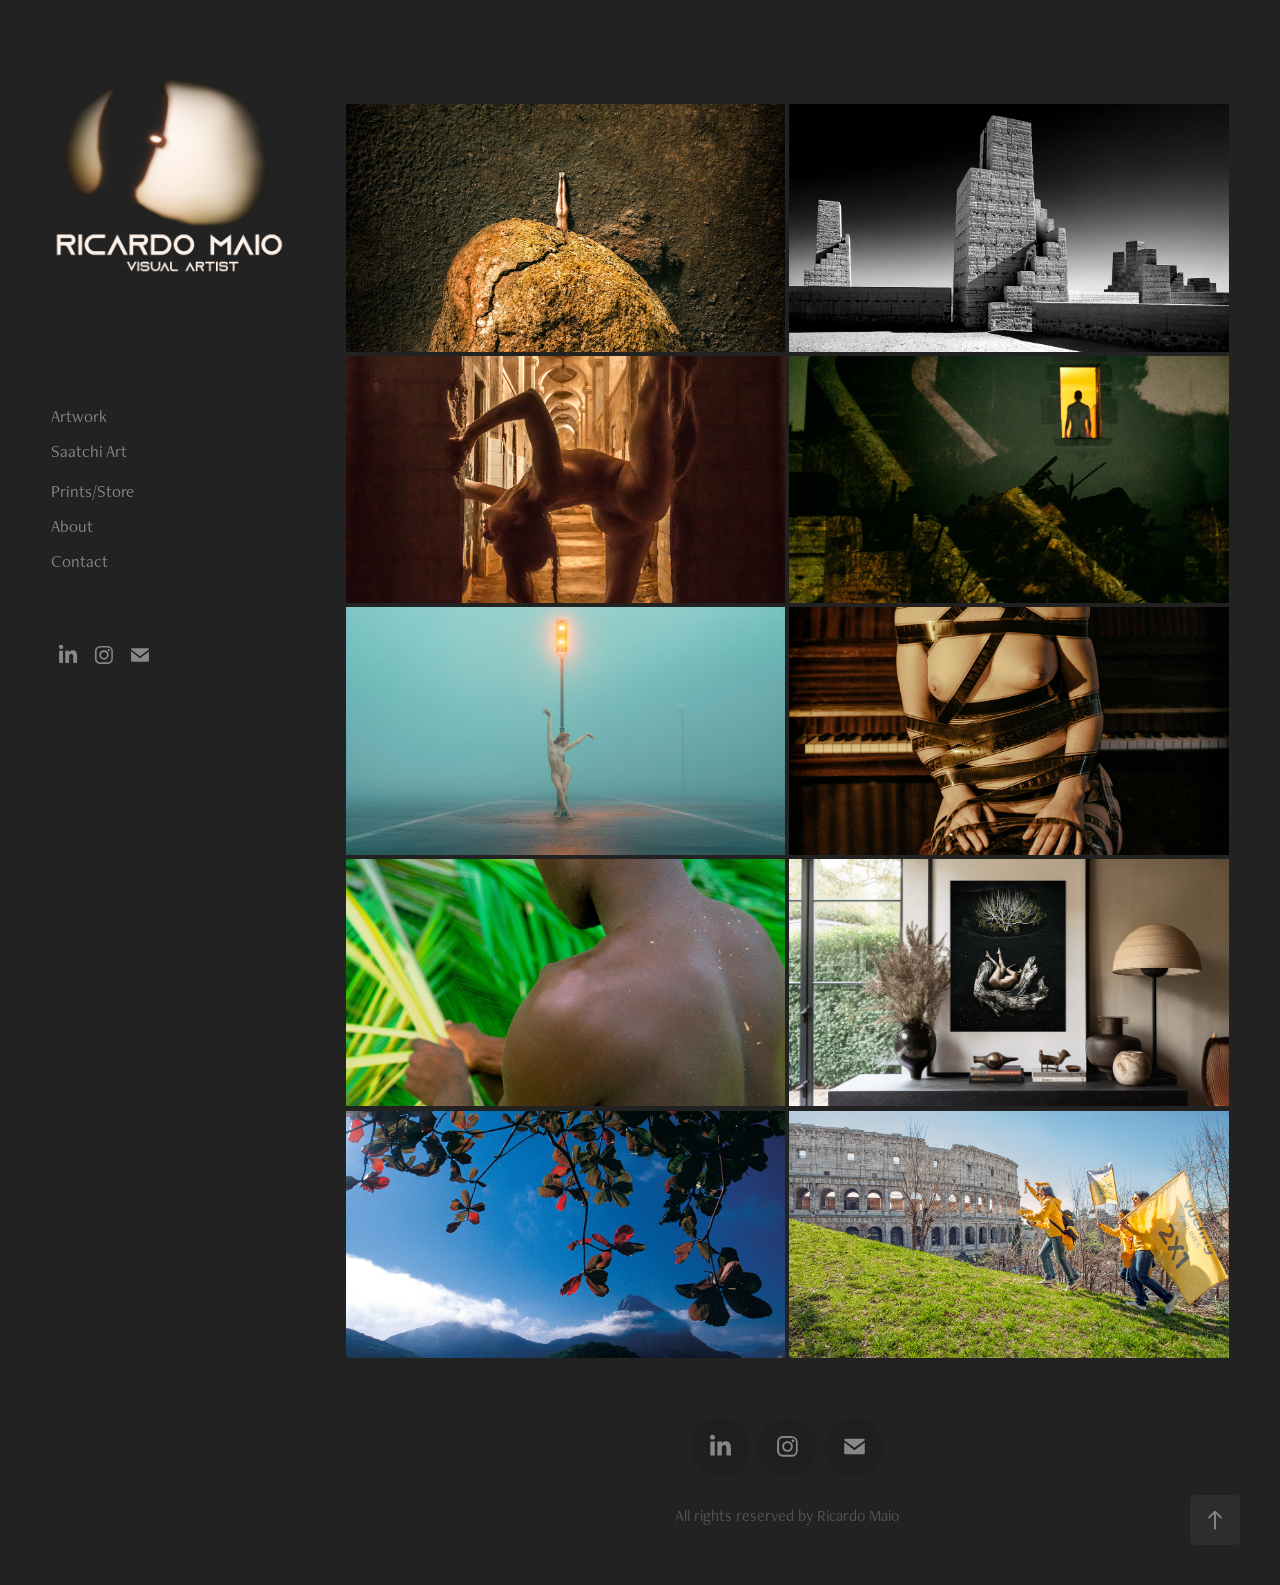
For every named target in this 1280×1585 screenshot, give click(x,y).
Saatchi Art (89, 451)
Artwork (79, 416)
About (72, 526)
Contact (79, 561)
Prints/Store (92, 491)
